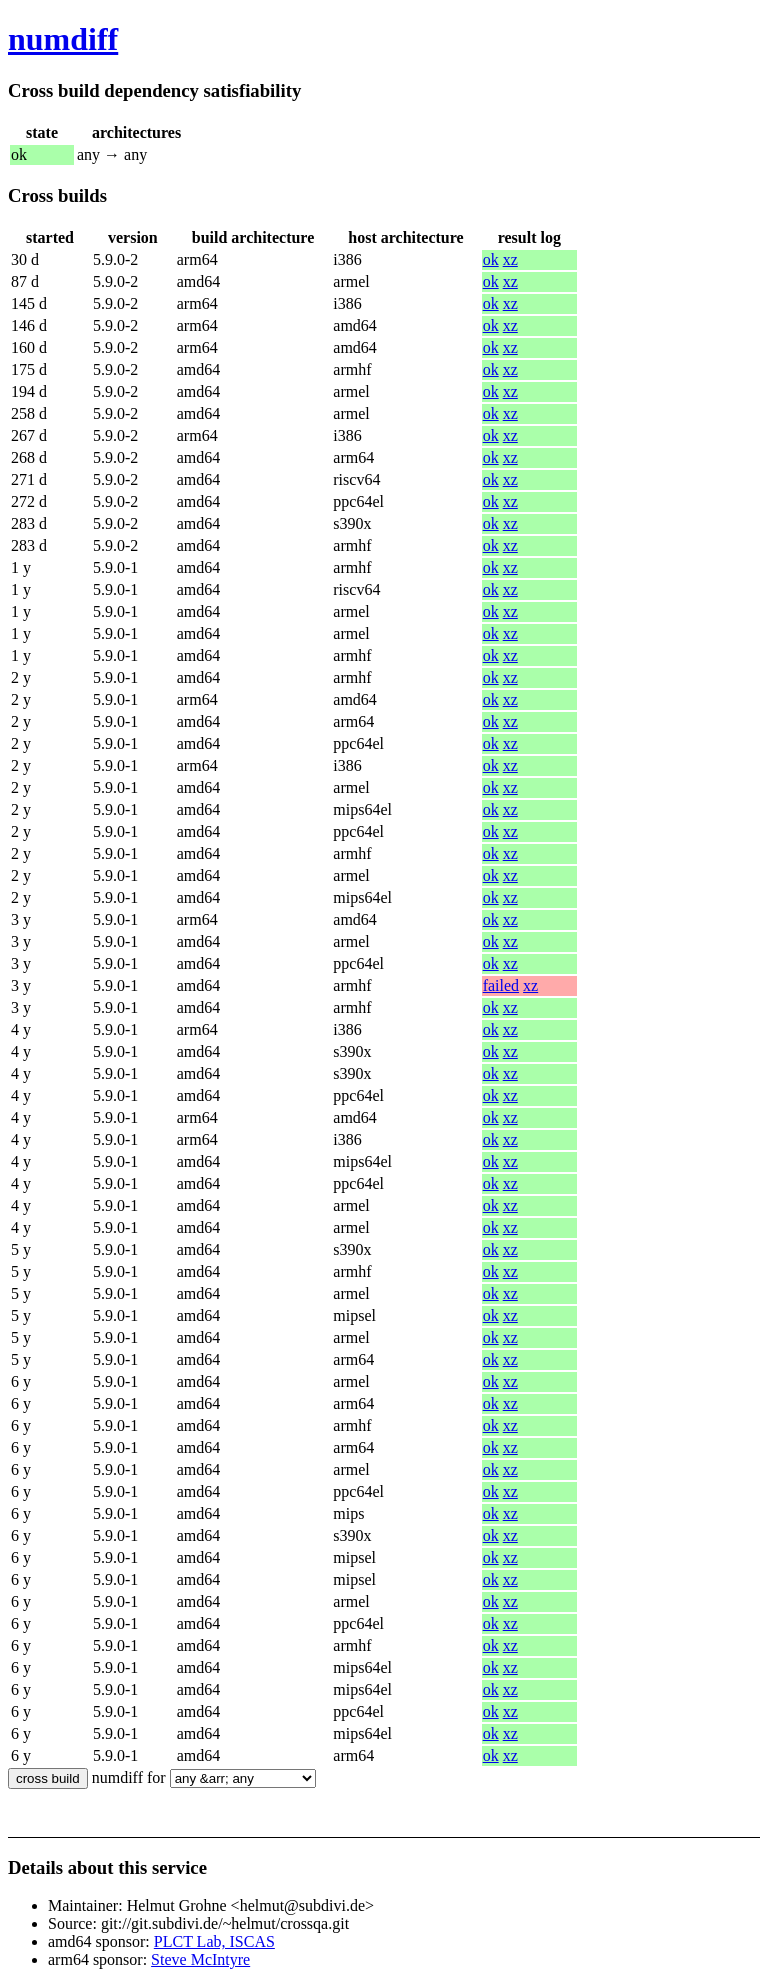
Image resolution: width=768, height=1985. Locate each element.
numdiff (63, 39)
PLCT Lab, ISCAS (214, 1941)
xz (510, 259)
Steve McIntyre (200, 1959)
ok (491, 259)
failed (501, 985)
